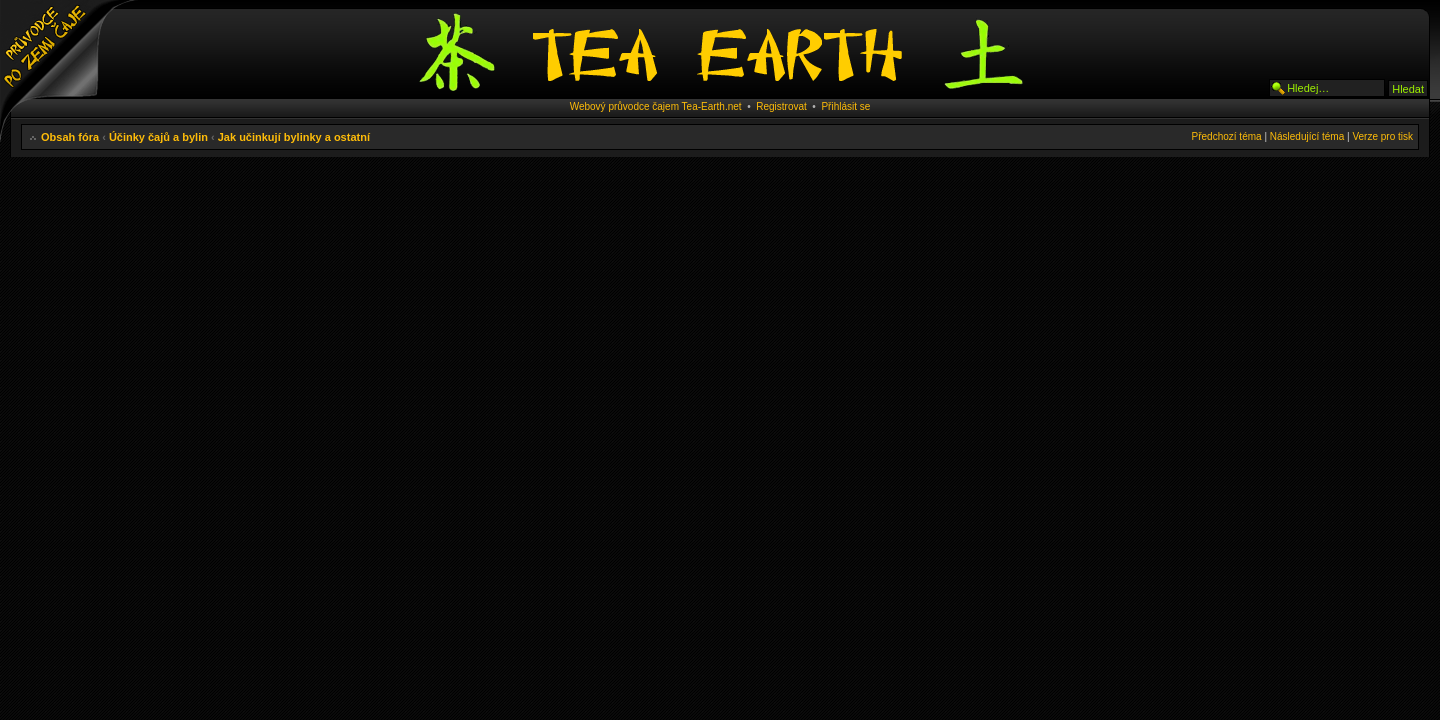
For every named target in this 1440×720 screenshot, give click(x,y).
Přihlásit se (845, 106)
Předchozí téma (1227, 136)
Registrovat (781, 106)
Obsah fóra (70, 137)
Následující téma (1307, 136)
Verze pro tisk (1382, 136)
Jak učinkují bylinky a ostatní (294, 137)
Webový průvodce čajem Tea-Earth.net (656, 106)
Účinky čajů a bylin (158, 137)
